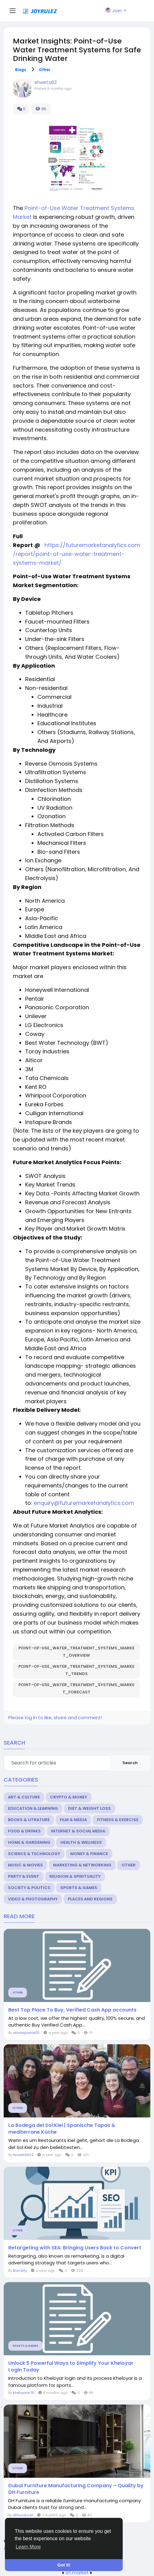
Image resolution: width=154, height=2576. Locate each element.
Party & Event (23, 1876)
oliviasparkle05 (26, 2032)
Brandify (20, 2270)
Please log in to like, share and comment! (55, 1717)
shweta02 (45, 82)
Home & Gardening (29, 1842)
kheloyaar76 (23, 2392)
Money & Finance (89, 1854)
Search (130, 1763)
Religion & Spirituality (75, 1876)
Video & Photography (33, 1899)
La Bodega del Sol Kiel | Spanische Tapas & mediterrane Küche (61, 2128)
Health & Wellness (81, 1842)
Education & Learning (33, 1808)
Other (45, 69)
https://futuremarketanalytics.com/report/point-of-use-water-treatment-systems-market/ (76, 554)
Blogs (20, 69)
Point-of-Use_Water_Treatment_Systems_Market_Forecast (76, 1688)
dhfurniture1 (23, 2515)
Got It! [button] (63, 2565)
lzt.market (77, 2572)
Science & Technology (34, 1854)
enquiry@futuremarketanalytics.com (84, 1503)
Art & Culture (24, 1797)
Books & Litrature (29, 1820)
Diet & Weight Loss (89, 1808)
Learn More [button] (28, 2546)
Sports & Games (78, 1888)
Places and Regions (90, 1899)
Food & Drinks (24, 1831)
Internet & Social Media (78, 1831)
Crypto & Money (68, 1797)
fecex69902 (23, 2154)
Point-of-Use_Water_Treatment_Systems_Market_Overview (76, 1651)
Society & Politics (29, 1888)
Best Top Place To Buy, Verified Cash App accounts (72, 2010)
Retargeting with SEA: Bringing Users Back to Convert (74, 2247)
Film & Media (73, 1820)
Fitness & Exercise (117, 1820)
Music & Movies (25, 1865)
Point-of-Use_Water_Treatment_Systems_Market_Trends (76, 1670)
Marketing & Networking (82, 1865)
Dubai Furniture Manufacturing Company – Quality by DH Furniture (76, 2489)
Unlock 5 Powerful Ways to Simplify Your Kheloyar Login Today (70, 2366)
